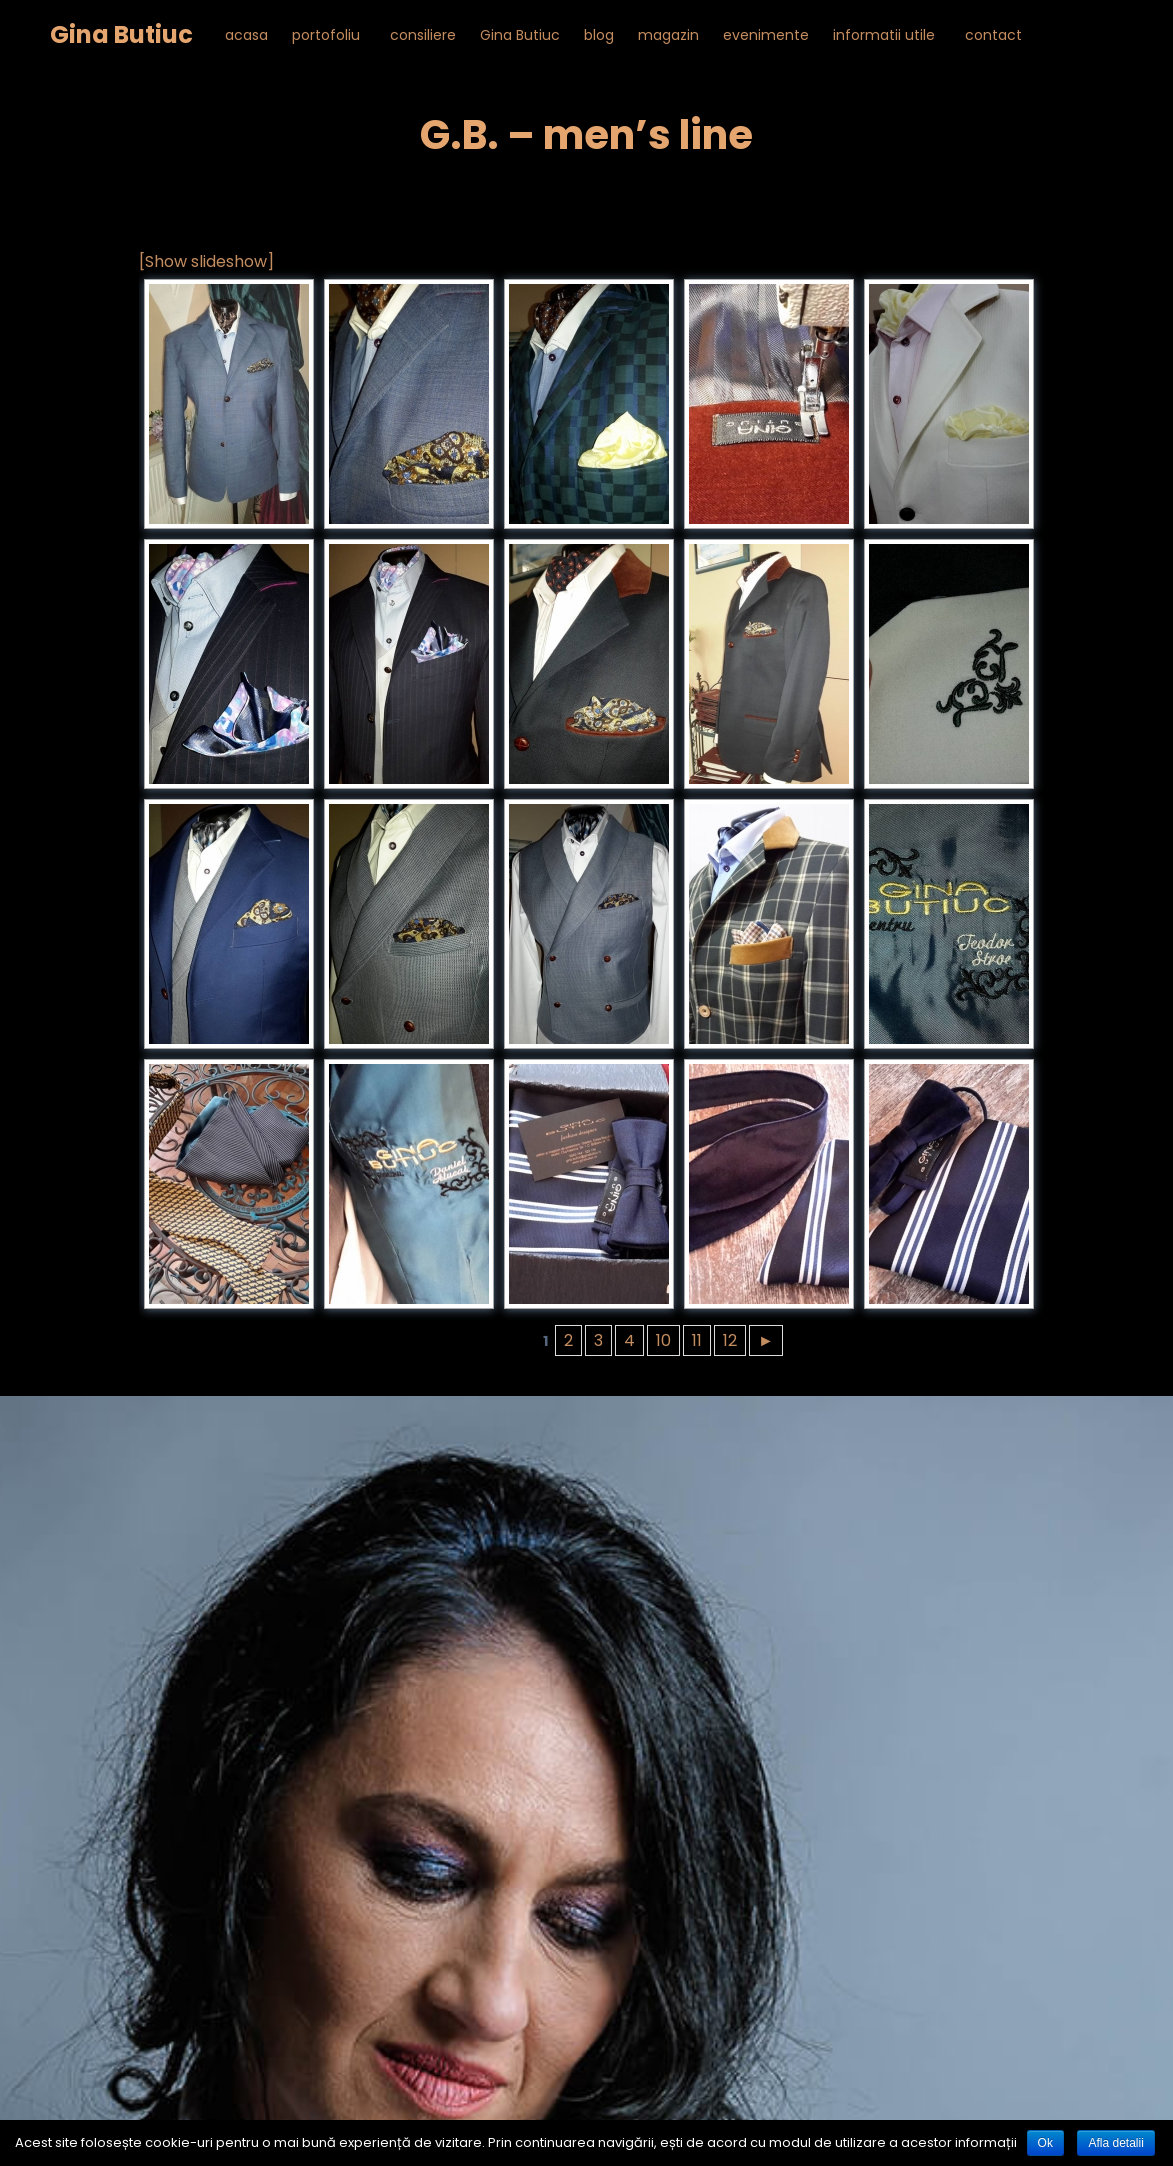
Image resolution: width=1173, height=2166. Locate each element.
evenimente (766, 35)
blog (599, 35)
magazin (668, 35)
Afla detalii (1115, 2143)
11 (697, 1340)
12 (730, 1340)
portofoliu (326, 35)
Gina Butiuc (121, 35)
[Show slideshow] (206, 261)
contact (993, 35)
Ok (1045, 2143)
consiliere (423, 35)
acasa (246, 35)
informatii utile (884, 35)
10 (663, 1340)
